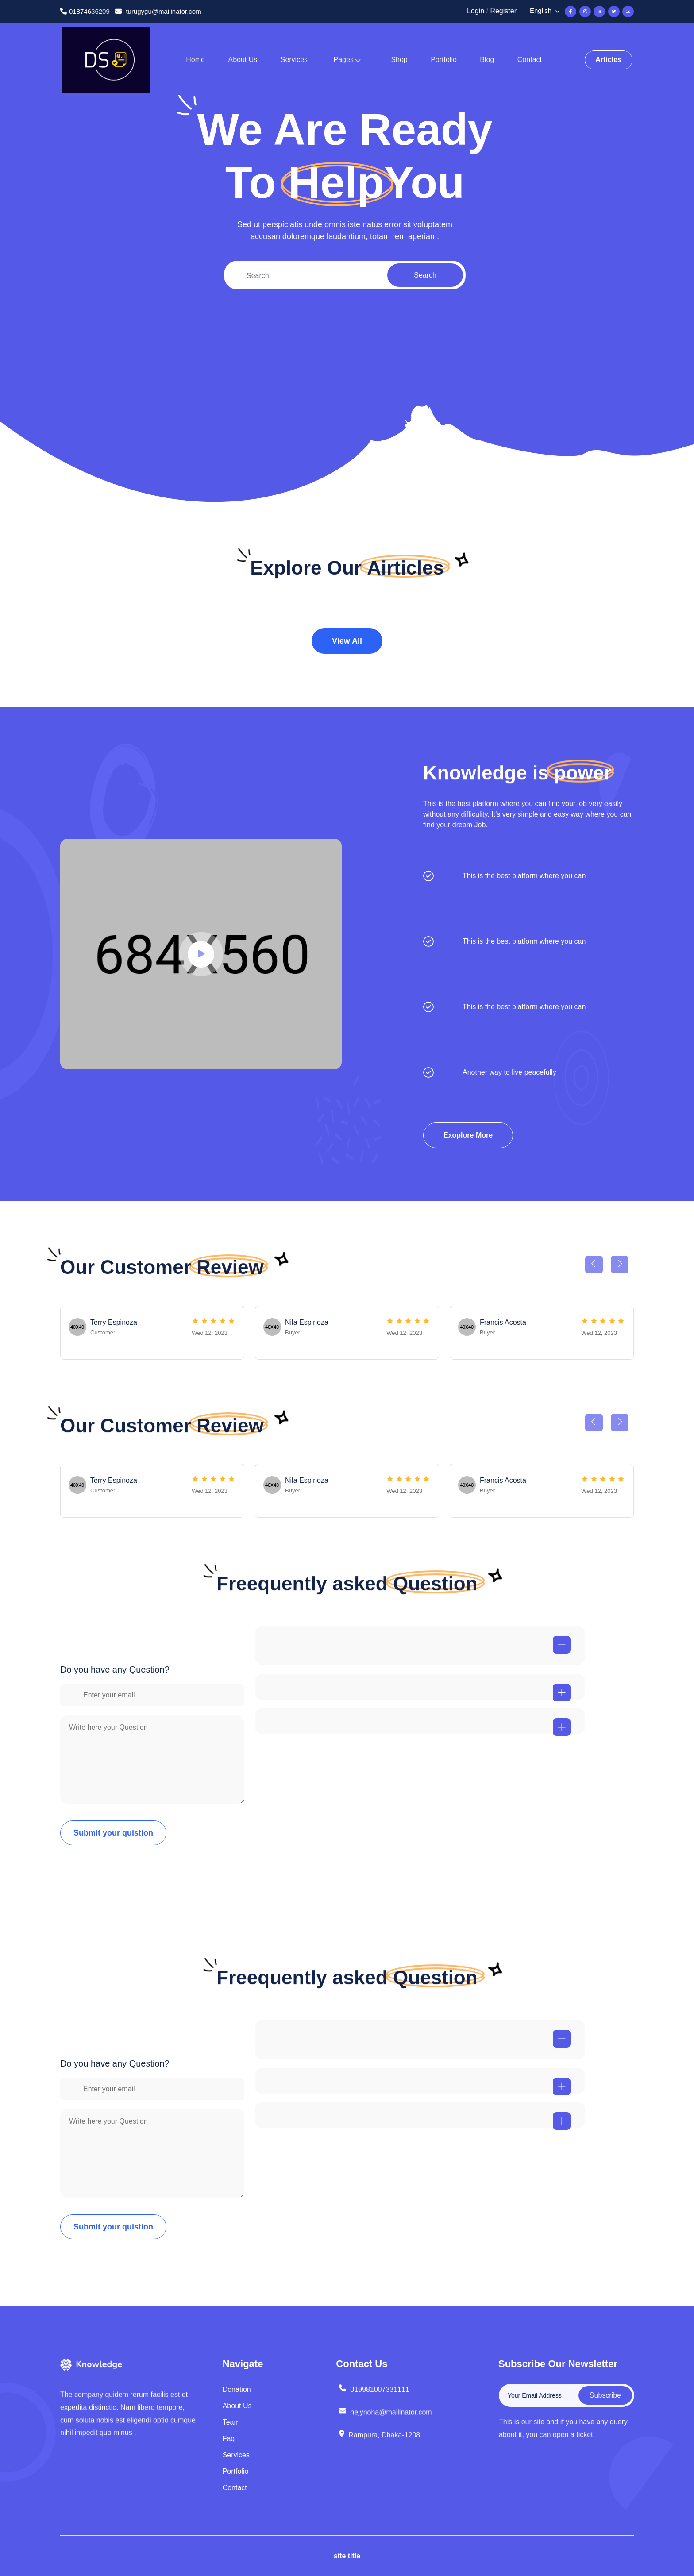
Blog (487, 59)
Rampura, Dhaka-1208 (379, 2443)
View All (347, 640)
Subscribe (613, 2395)
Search (425, 278)
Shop (399, 59)
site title (347, 2556)
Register (503, 11)
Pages (344, 59)
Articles (608, 59)
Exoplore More (468, 1135)
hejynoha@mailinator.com (385, 2420)
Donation (237, 2389)
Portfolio (444, 59)
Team (231, 2422)
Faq (229, 2438)
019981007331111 (373, 2395)
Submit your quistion (113, 1832)
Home (195, 59)
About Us (242, 59)
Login (475, 11)
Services (294, 59)
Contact (529, 59)
